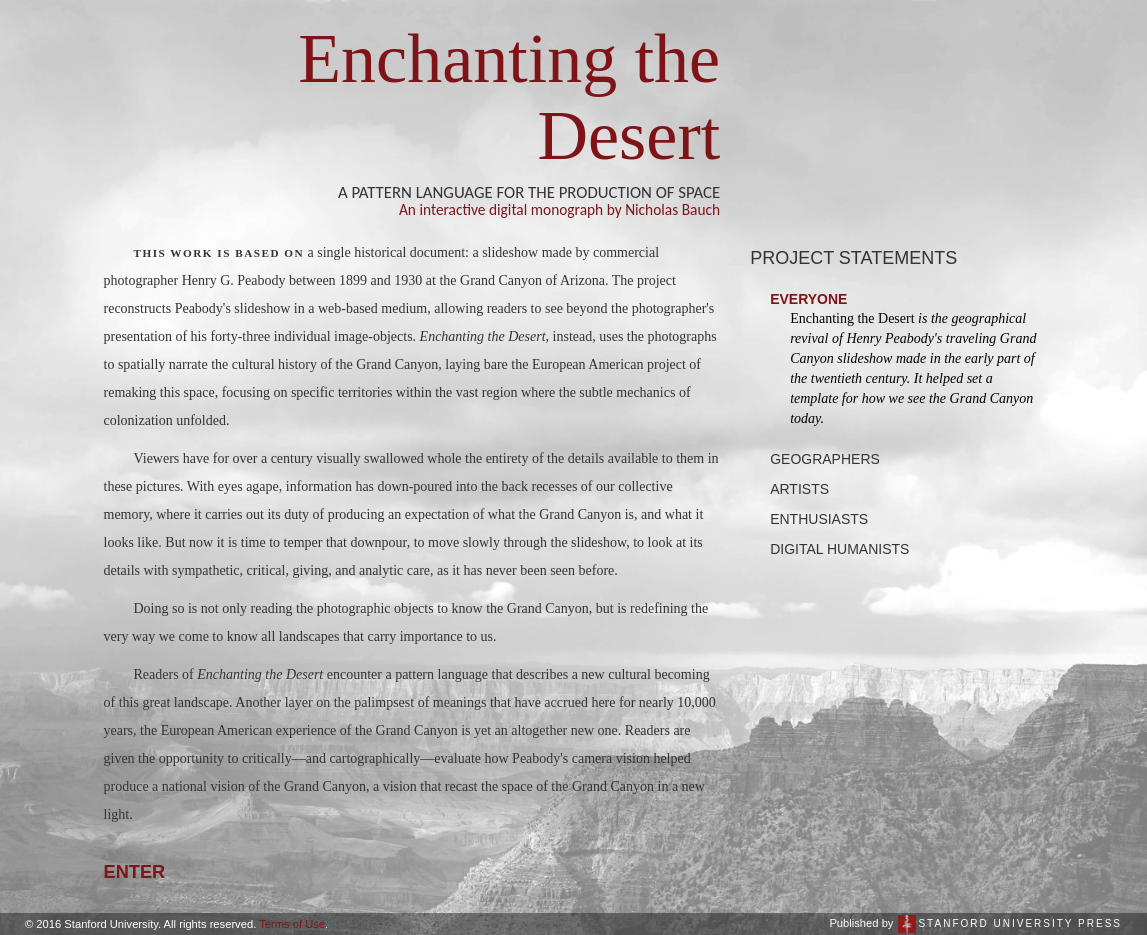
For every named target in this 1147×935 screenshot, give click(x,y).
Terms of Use (292, 924)
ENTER (135, 872)
